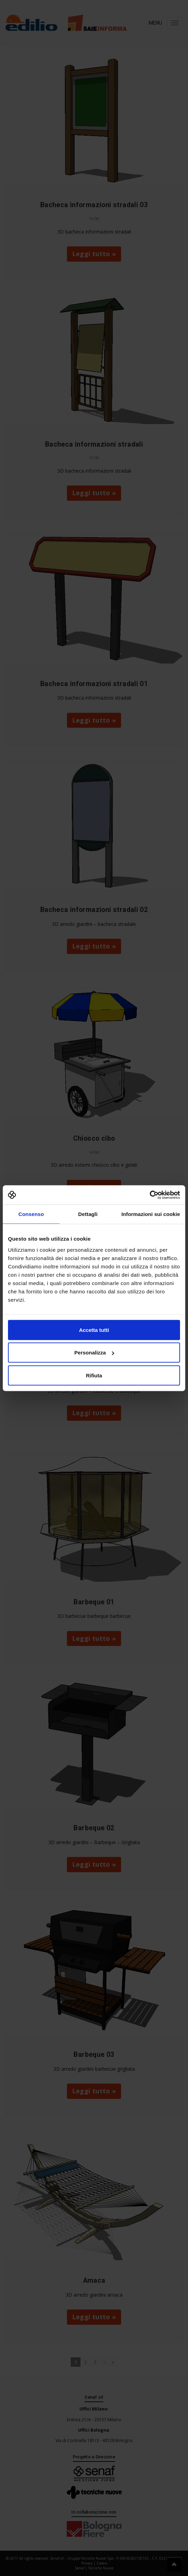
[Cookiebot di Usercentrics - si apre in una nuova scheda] (149, 1194)
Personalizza (94, 1352)
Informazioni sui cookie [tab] (150, 1214)
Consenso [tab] (31, 1214)
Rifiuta (94, 1375)
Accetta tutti (94, 1330)
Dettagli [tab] (87, 1214)
